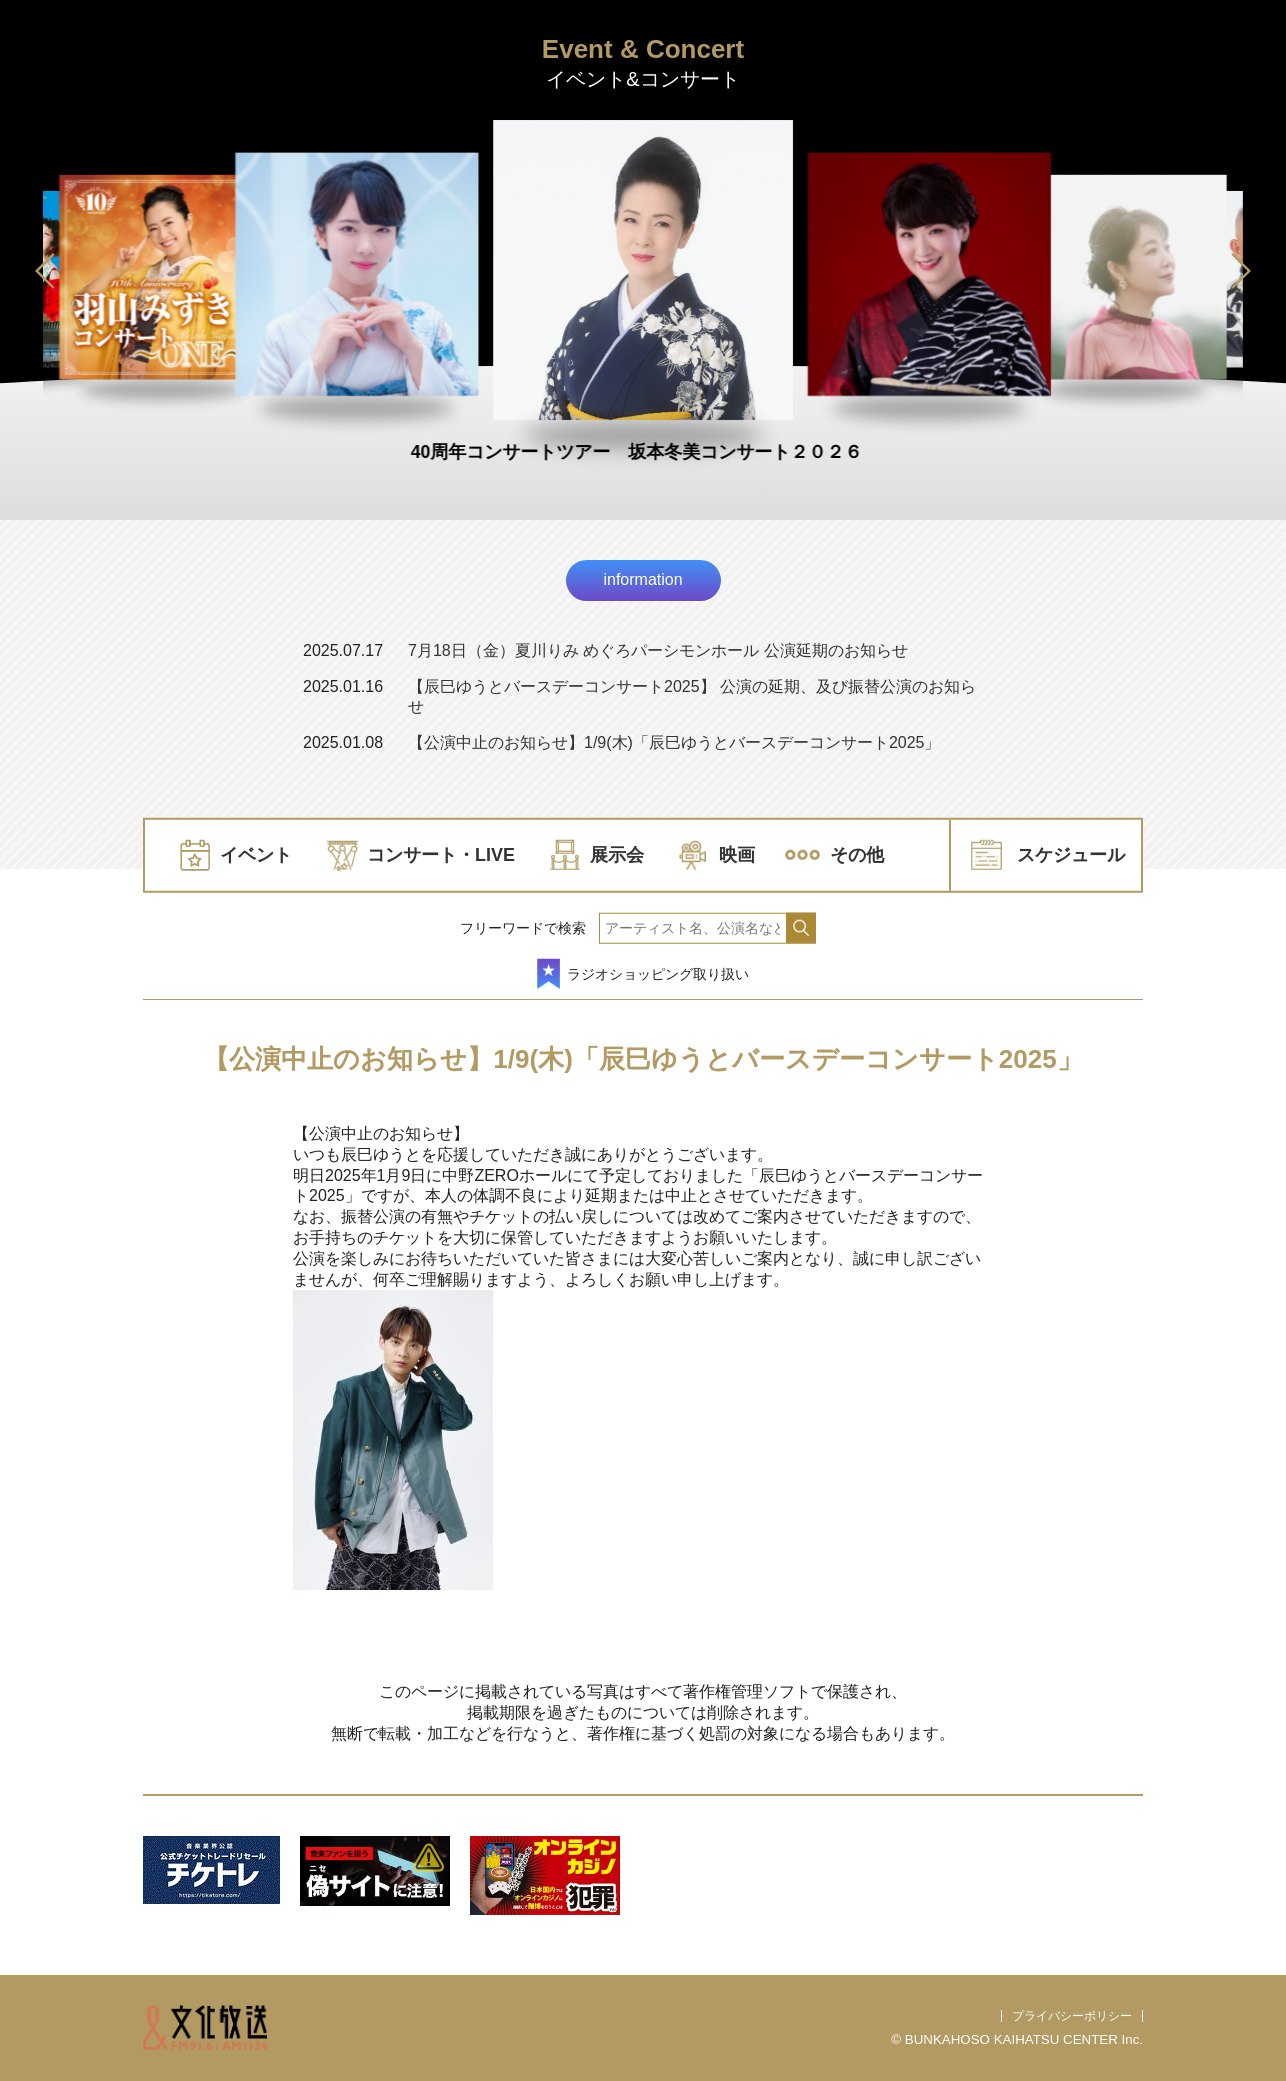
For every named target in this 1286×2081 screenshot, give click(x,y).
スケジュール (1071, 855)
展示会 (617, 855)
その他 (857, 855)
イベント (256, 855)
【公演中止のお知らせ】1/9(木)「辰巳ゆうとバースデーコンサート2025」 (674, 742)
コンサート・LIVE (441, 855)
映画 (737, 855)
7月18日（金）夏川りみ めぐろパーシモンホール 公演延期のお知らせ (658, 650)
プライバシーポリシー (1072, 2016)
